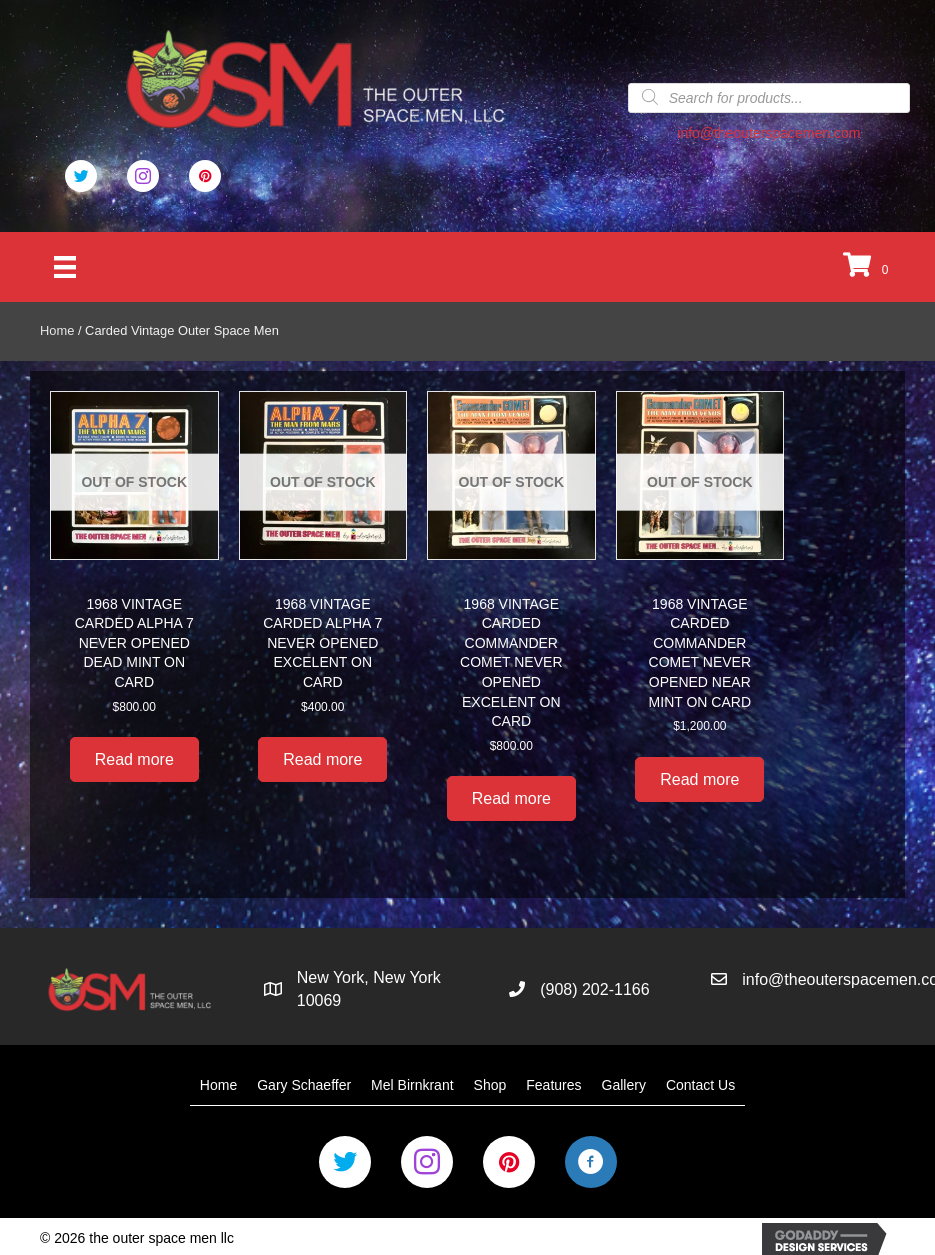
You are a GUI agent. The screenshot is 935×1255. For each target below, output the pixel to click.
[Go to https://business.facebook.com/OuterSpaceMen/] (591, 1162)
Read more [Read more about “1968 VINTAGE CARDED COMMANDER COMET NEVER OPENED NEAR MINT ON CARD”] (699, 779)
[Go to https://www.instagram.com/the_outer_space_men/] (427, 1162)
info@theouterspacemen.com (768, 133)
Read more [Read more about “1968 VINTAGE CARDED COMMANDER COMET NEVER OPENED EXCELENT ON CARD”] (511, 798)
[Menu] (65, 267)
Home (57, 330)
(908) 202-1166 (594, 989)
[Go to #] (143, 176)
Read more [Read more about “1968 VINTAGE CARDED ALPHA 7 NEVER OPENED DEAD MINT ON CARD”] (134, 759)
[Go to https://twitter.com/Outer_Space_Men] (81, 176)
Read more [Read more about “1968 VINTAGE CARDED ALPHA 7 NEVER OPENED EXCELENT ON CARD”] (322, 759)
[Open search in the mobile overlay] (769, 97)
